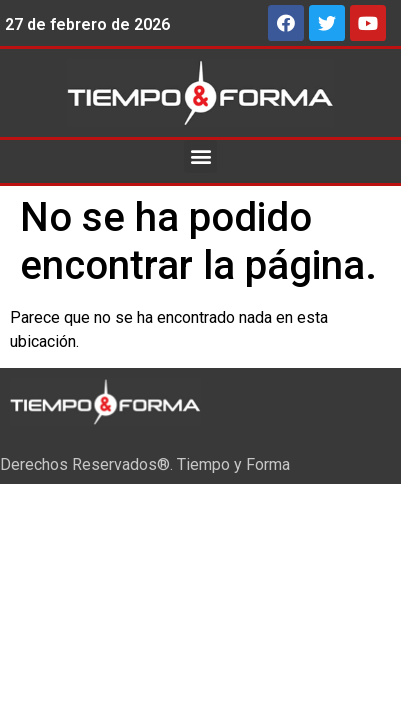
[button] (200, 156)
